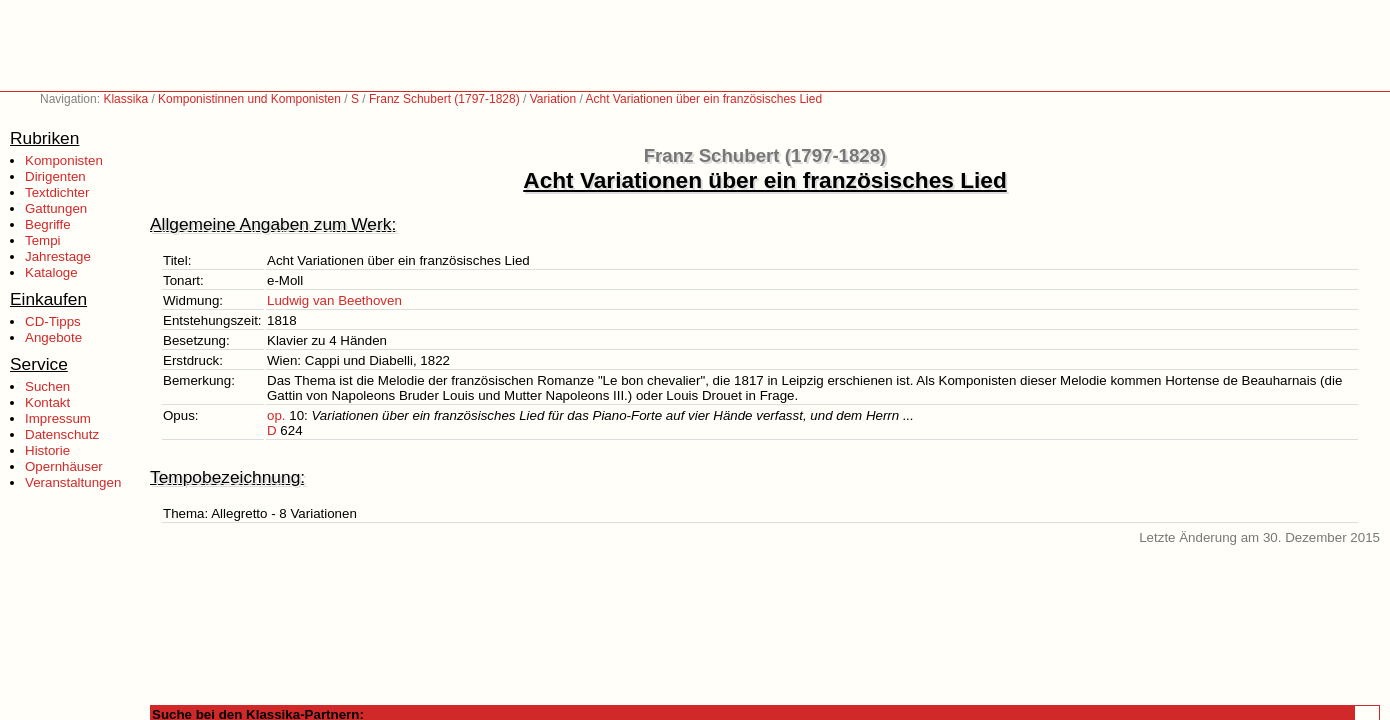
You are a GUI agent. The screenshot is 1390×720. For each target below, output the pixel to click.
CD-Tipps (53, 321)
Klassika (125, 99)
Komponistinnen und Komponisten (249, 99)
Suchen (47, 386)
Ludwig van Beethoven (334, 300)
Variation (553, 99)
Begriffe (48, 224)
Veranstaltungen (73, 482)
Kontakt (47, 402)
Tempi (43, 240)
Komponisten (64, 160)
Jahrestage (58, 256)
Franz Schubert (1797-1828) (444, 99)
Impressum (58, 418)
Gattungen (56, 208)
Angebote (53, 337)
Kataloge (51, 272)
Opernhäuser (64, 466)
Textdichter (57, 192)
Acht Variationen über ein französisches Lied (704, 99)
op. (276, 415)
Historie (47, 450)
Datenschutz (62, 434)
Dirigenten (55, 176)
